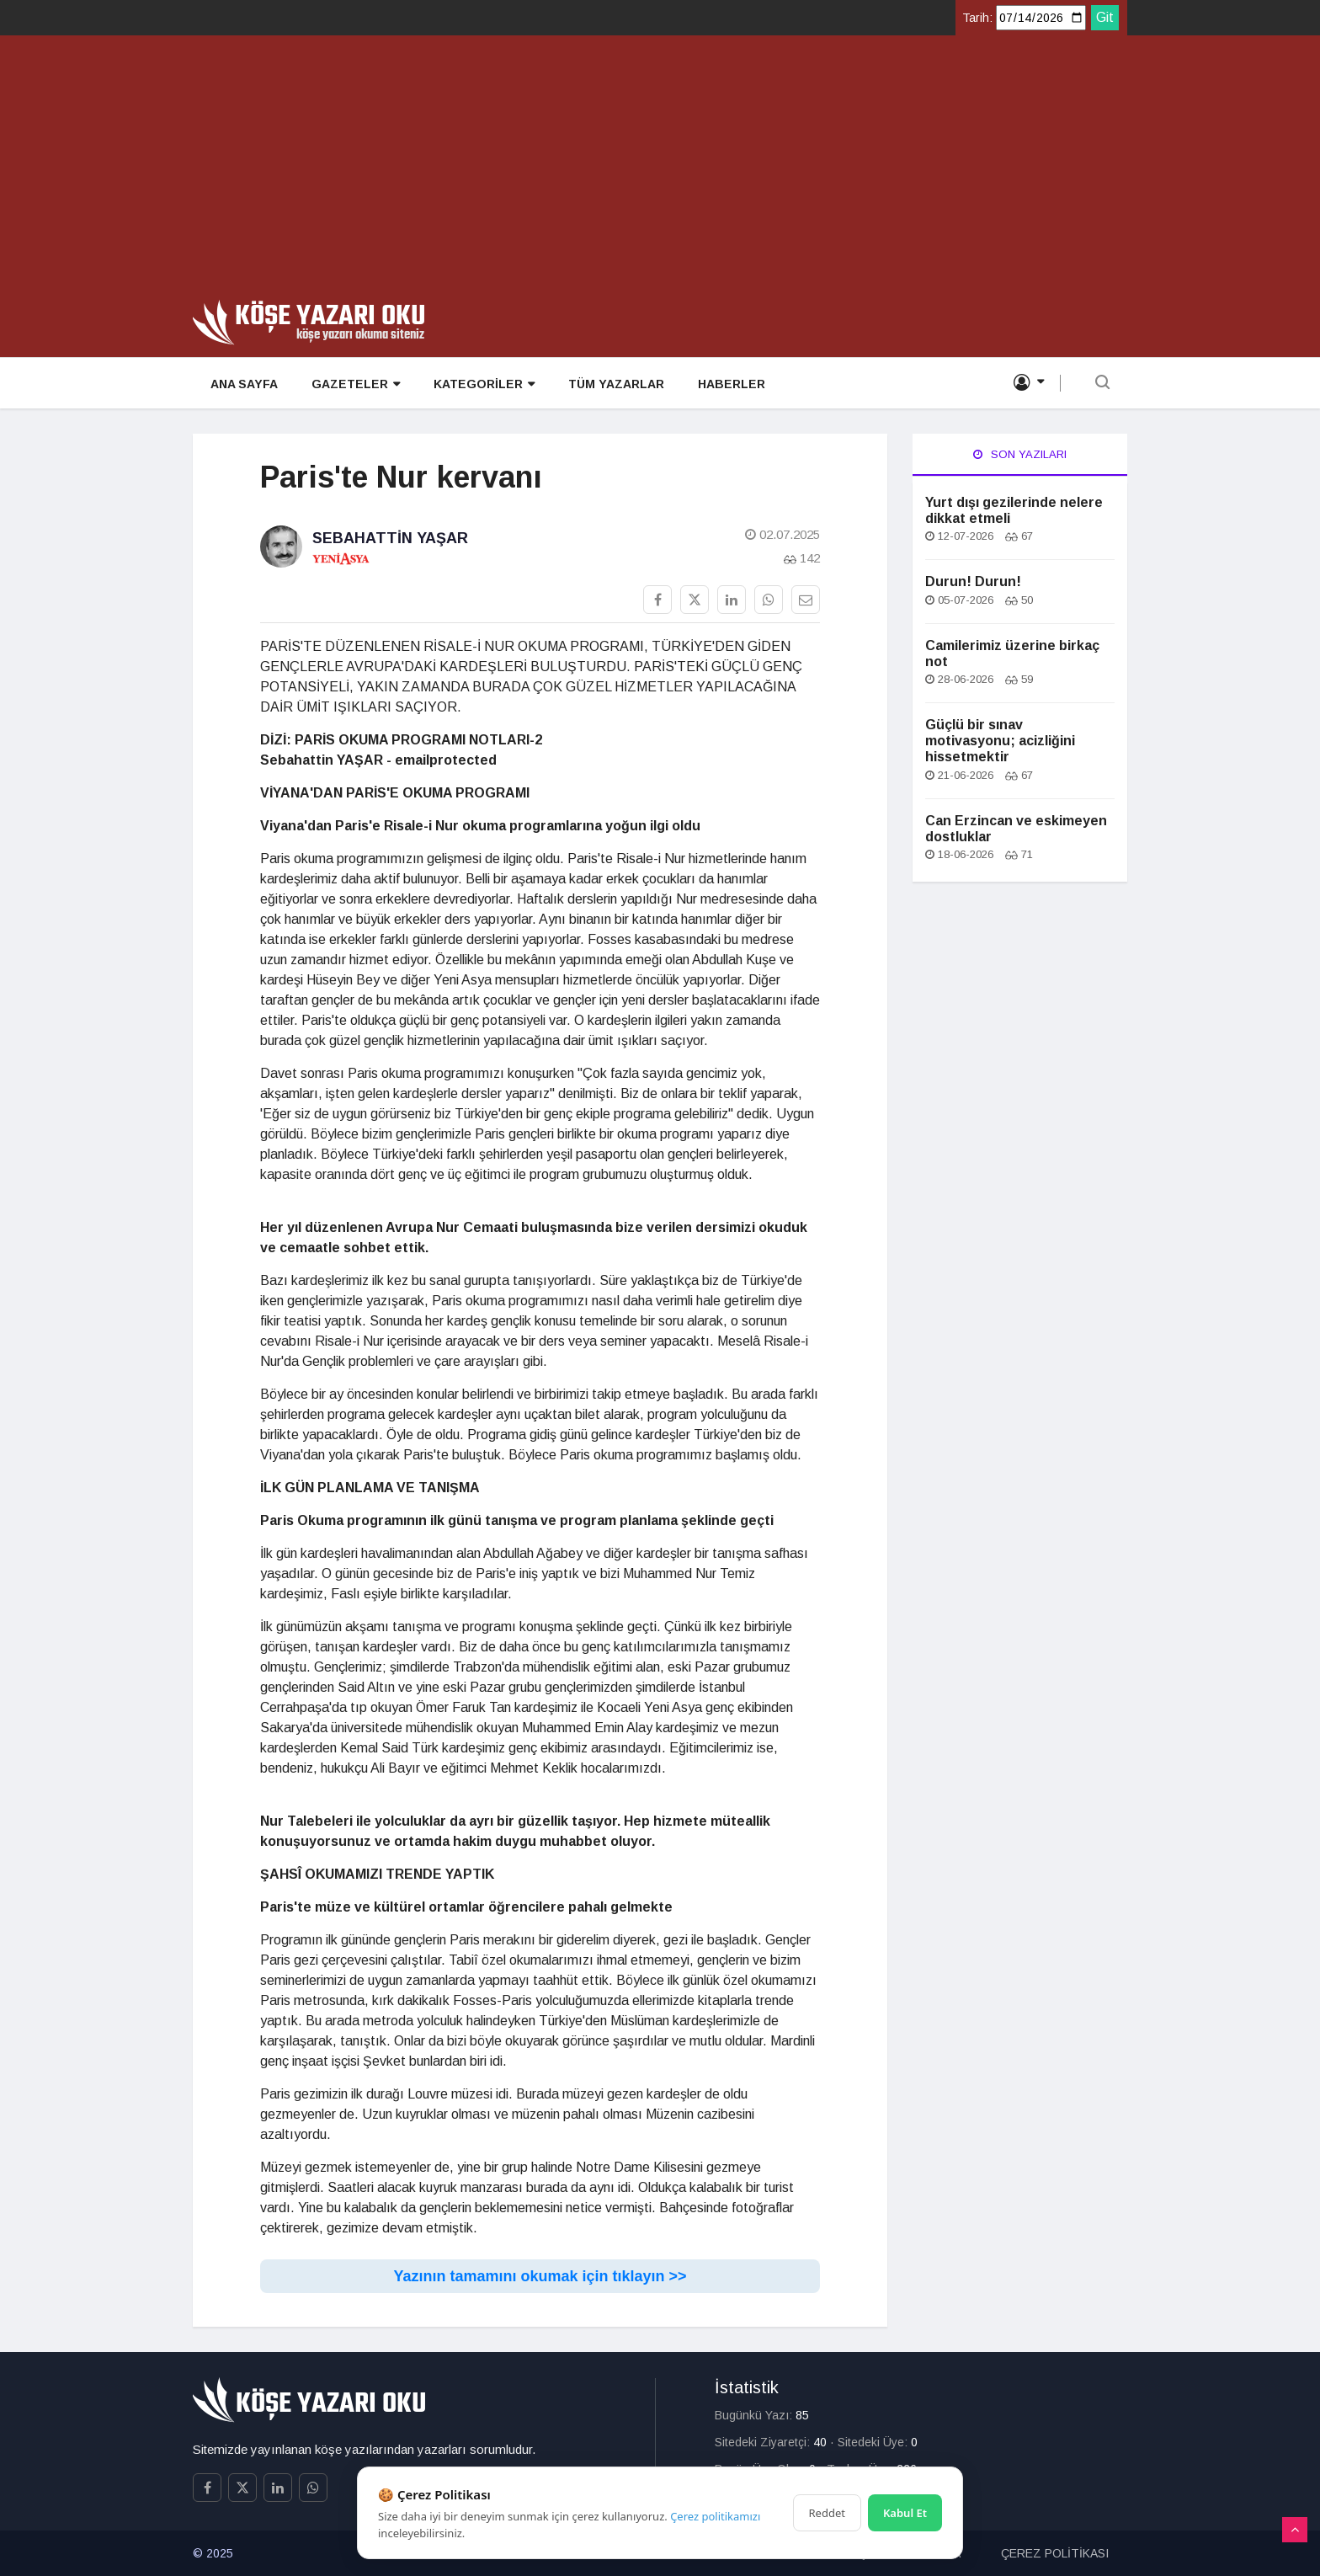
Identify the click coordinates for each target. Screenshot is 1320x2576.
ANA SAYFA (243, 384)
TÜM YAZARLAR (615, 384)
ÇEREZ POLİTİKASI (1055, 2553)
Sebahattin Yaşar (390, 538)
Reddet (827, 2512)
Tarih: (977, 17)
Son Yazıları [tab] (1020, 454)
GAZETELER (355, 384)
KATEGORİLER (483, 384)
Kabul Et (905, 2512)
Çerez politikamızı (715, 2516)
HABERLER (730, 384)
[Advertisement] (660, 173)
